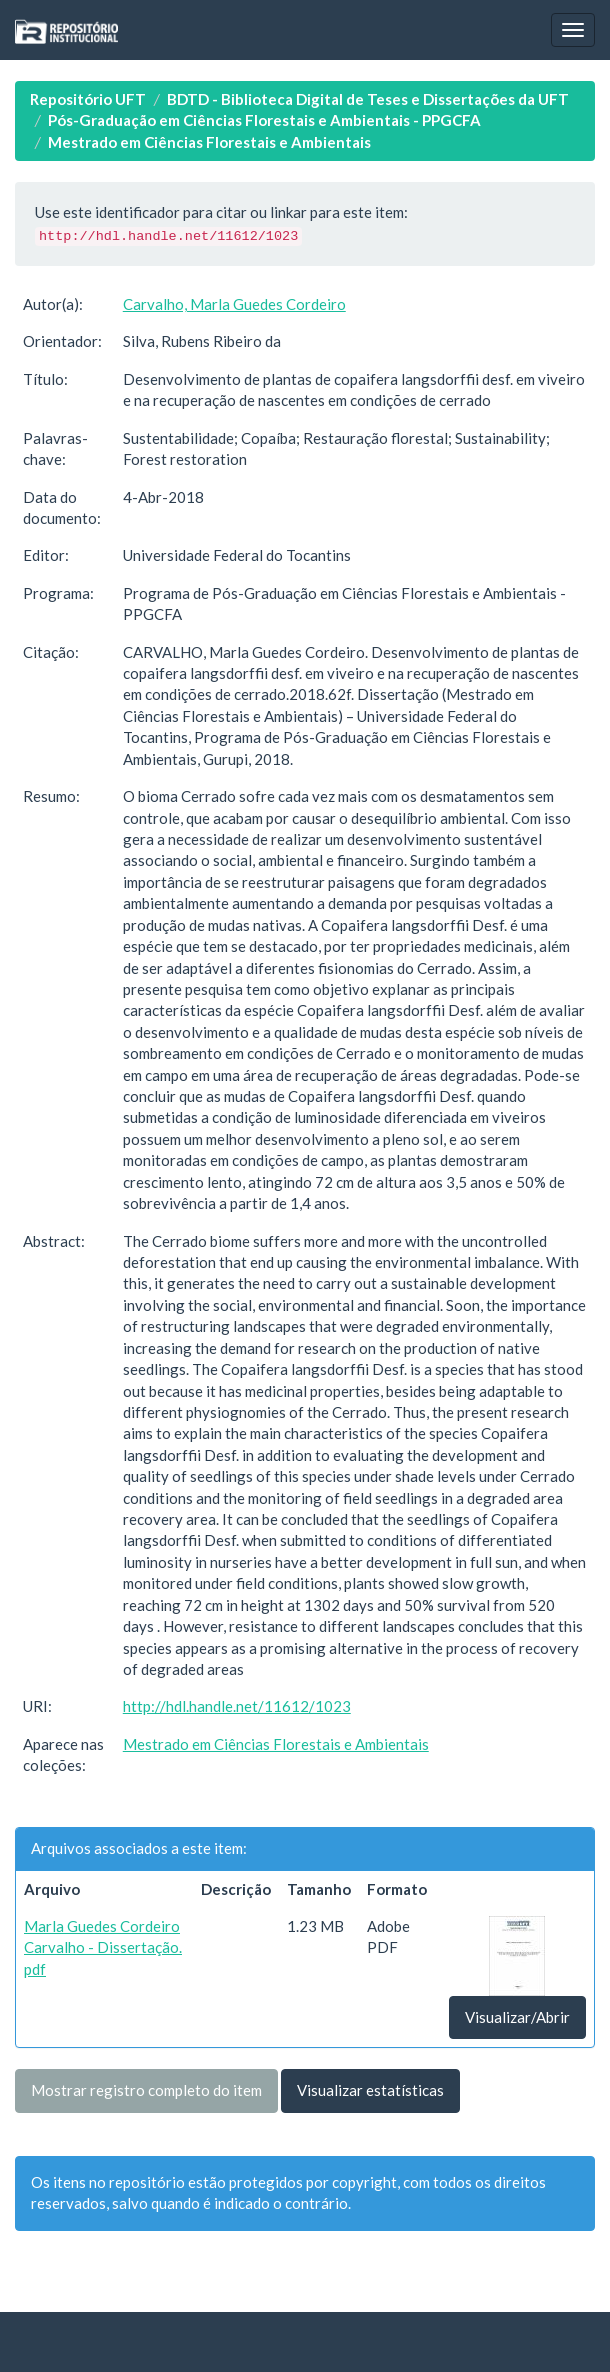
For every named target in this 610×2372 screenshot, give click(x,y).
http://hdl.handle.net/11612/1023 (237, 1706)
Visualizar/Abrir (517, 2017)
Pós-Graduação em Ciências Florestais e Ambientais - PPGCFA (264, 120)
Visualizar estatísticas (370, 2090)
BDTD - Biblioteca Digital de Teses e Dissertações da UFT (368, 99)
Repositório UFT (88, 99)
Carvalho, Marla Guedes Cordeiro (234, 304)
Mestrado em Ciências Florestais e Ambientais (209, 142)
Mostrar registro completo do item (146, 2090)
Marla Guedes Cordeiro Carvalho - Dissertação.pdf (103, 1947)
